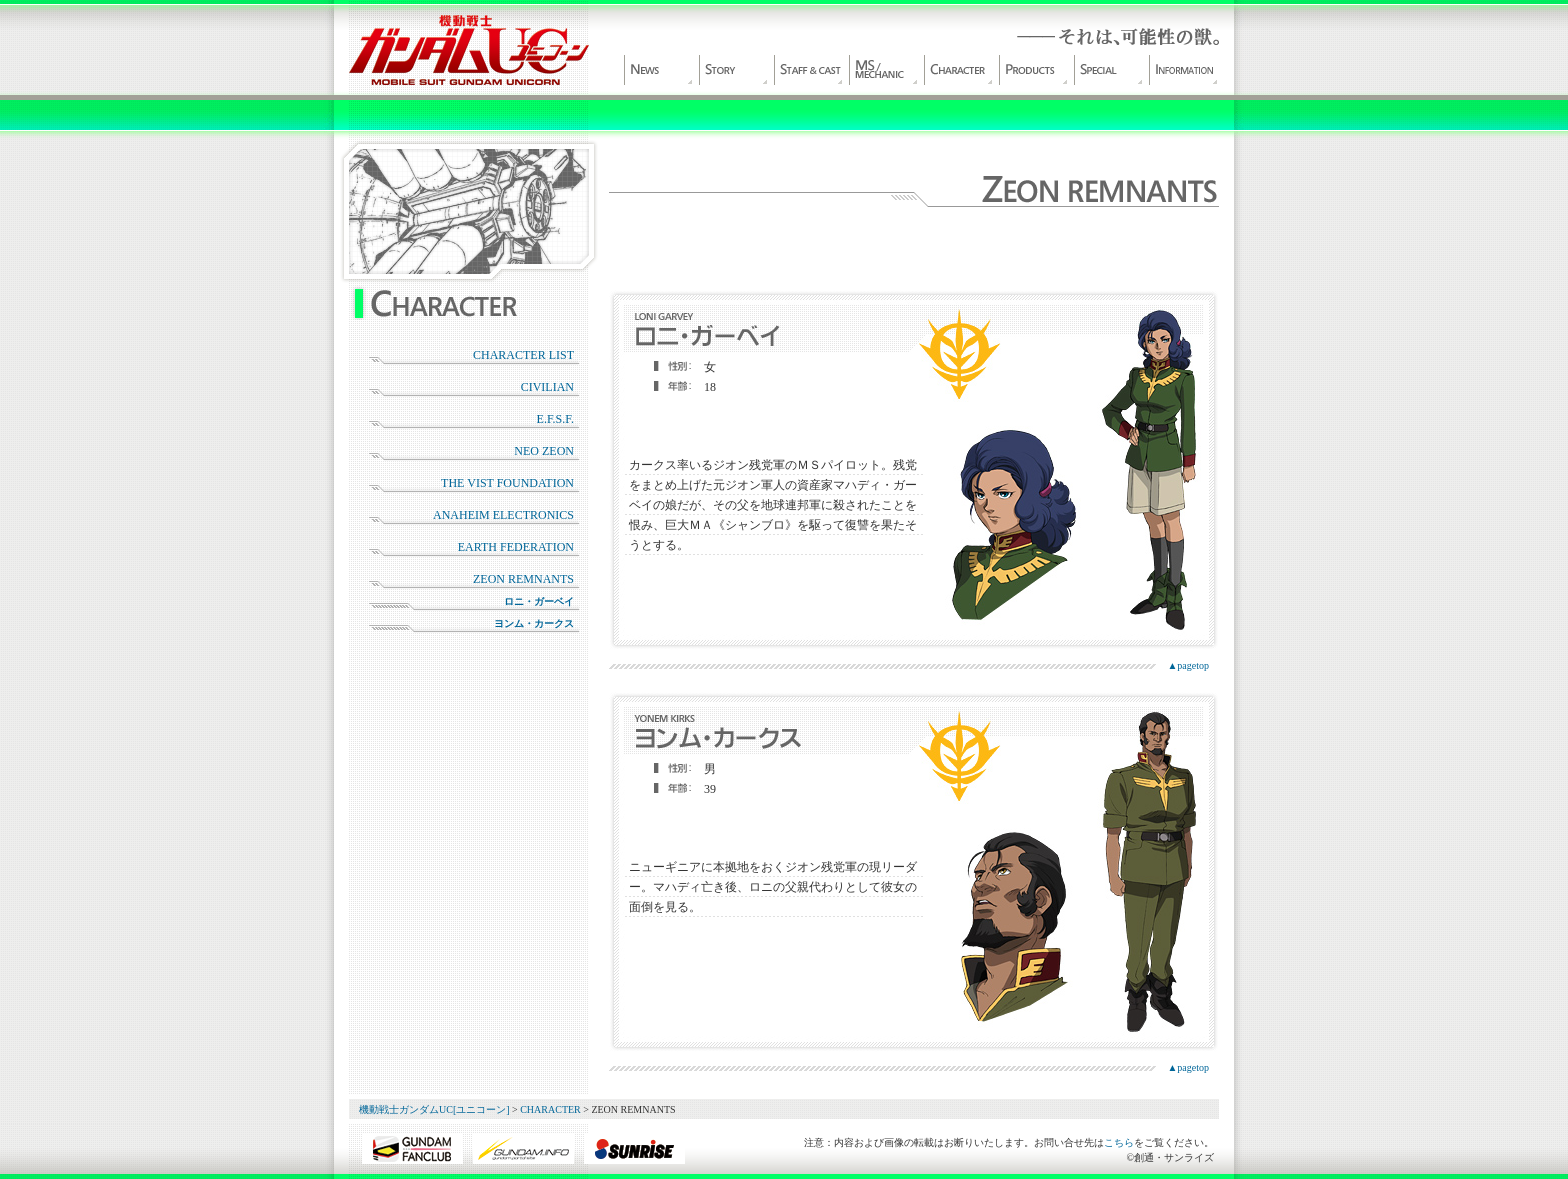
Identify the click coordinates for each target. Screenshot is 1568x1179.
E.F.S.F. (555, 419)
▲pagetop (1188, 665)
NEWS (659, 70)
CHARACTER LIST (523, 355)
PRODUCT (1034, 70)
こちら (1119, 1142)
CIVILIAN (547, 387)
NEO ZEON (544, 451)
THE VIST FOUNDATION (507, 483)
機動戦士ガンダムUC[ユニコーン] (469, 50)
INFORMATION (1184, 70)
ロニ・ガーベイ (539, 601)
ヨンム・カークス (534, 623)
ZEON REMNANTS (523, 579)
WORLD (734, 70)
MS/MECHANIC (884, 70)
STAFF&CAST (809, 70)
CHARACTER (959, 70)
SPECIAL (1109, 70)
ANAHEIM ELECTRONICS (503, 515)
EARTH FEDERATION (516, 547)
